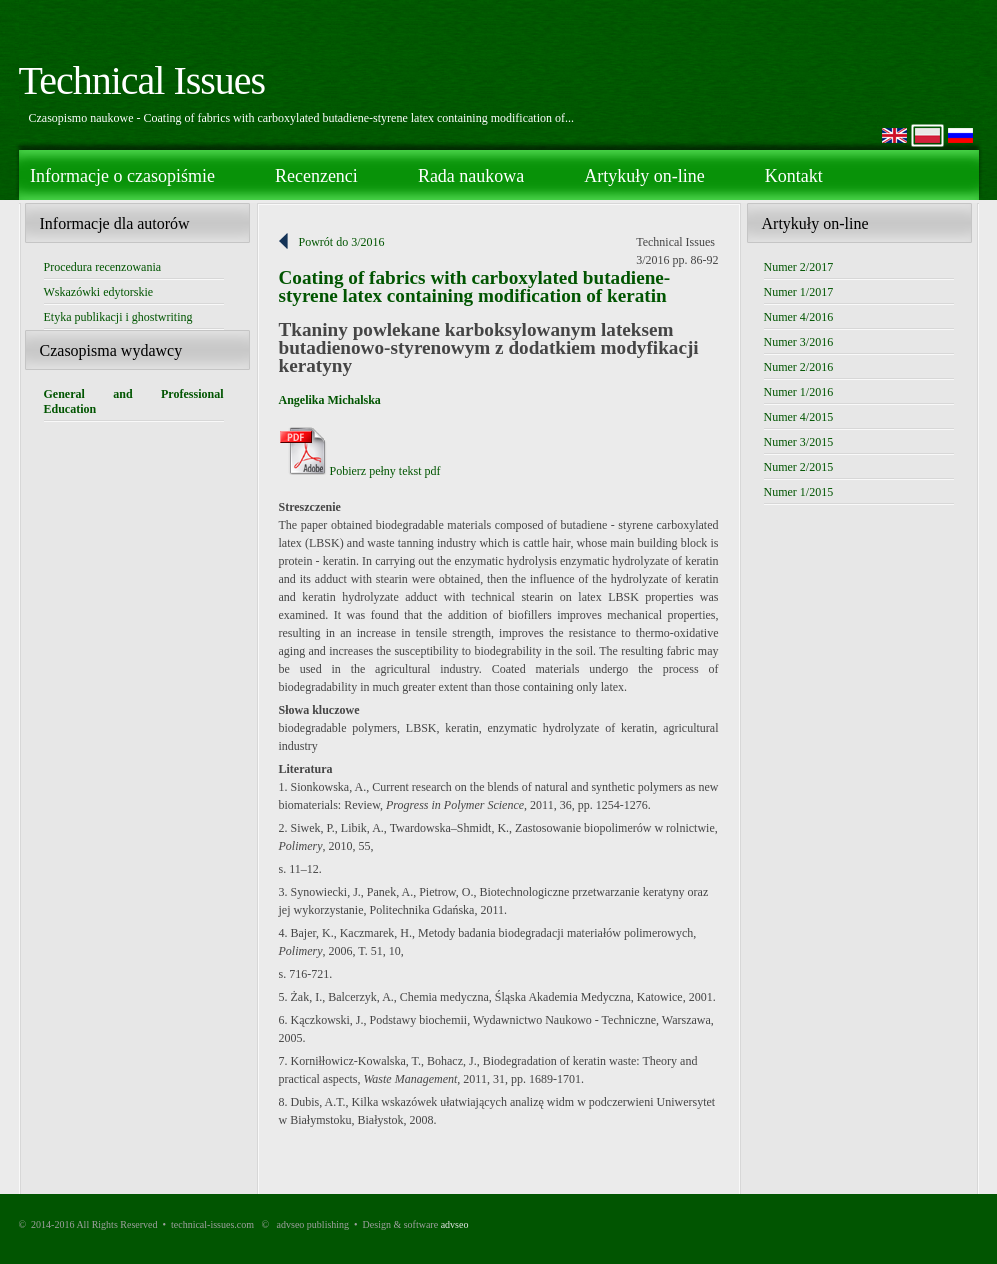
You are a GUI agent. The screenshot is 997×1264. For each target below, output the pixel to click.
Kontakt (794, 176)
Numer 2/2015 (799, 467)
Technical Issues (142, 80)
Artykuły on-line (644, 176)
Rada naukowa (471, 176)
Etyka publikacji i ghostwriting (118, 317)
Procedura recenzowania (103, 267)
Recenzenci (316, 176)
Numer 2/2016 (799, 367)
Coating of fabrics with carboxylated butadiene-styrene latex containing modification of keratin (475, 286)
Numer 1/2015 (799, 492)
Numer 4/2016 (799, 317)
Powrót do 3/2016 (342, 242)
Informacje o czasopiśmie (122, 176)
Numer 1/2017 (799, 292)
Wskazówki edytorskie (99, 292)
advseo (455, 1224)
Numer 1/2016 (799, 392)
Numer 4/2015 (799, 417)
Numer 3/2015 (799, 442)
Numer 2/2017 (799, 267)
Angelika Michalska (330, 400)
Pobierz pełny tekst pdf (360, 471)
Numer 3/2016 (799, 342)
